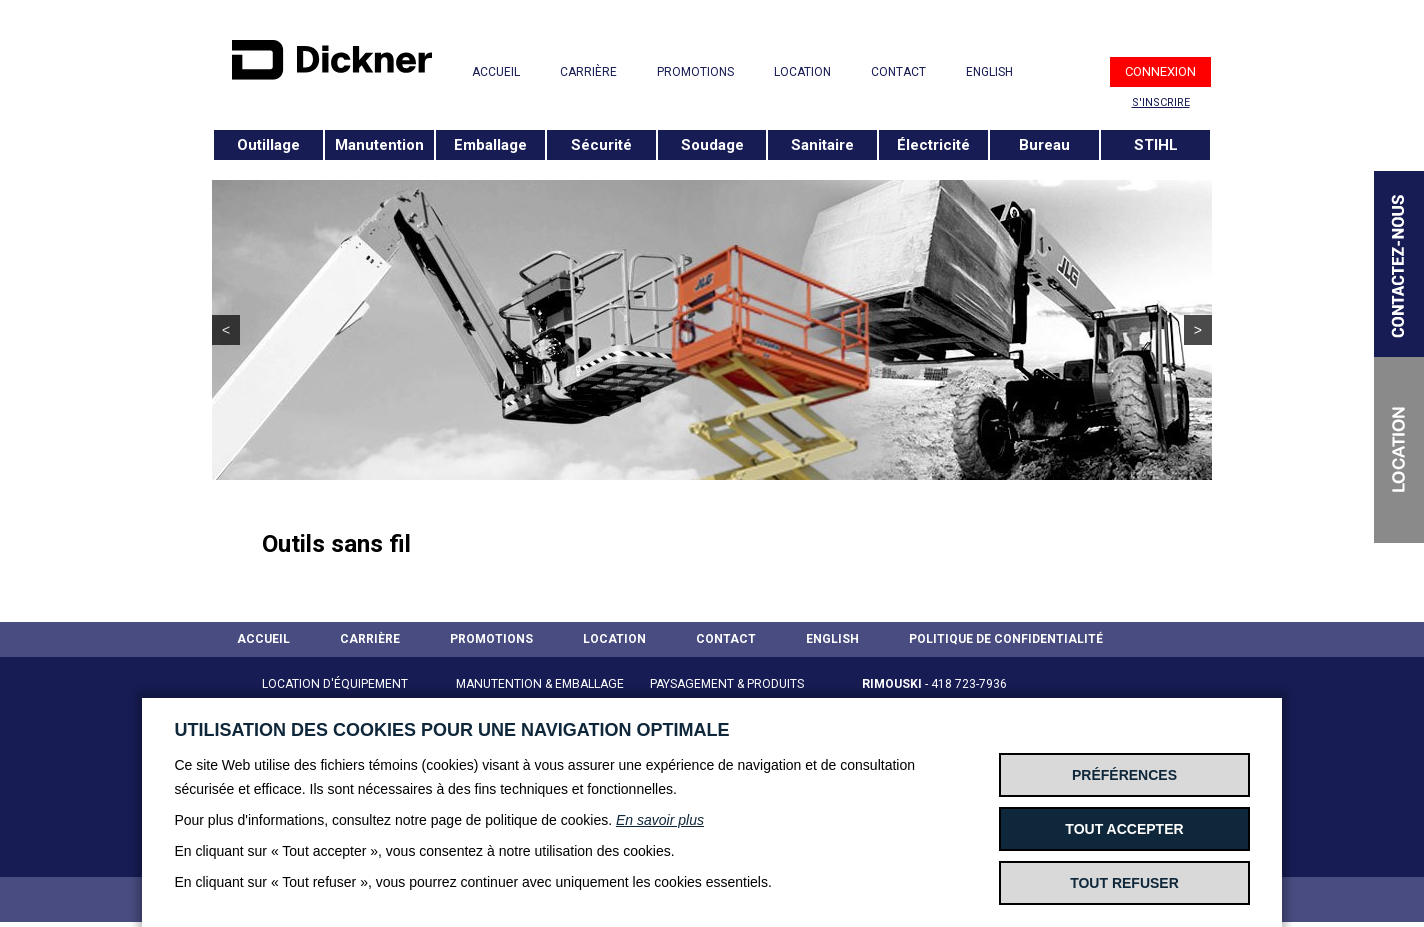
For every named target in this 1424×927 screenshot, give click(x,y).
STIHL (1156, 145)
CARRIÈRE (588, 72)
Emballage (490, 145)
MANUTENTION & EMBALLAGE (540, 684)
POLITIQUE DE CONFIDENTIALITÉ (1006, 639)
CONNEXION (1160, 71)
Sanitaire (822, 145)
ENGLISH (989, 72)
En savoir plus (660, 820)
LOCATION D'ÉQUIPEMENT (335, 684)
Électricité (933, 145)
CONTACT (898, 72)
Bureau (1044, 145)
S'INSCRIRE (1161, 102)
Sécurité (601, 145)
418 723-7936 (969, 684)
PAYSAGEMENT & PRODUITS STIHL (727, 696)
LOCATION (802, 72)
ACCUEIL (496, 72)
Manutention (379, 145)
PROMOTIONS (695, 72)
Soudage (712, 145)
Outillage (268, 145)
